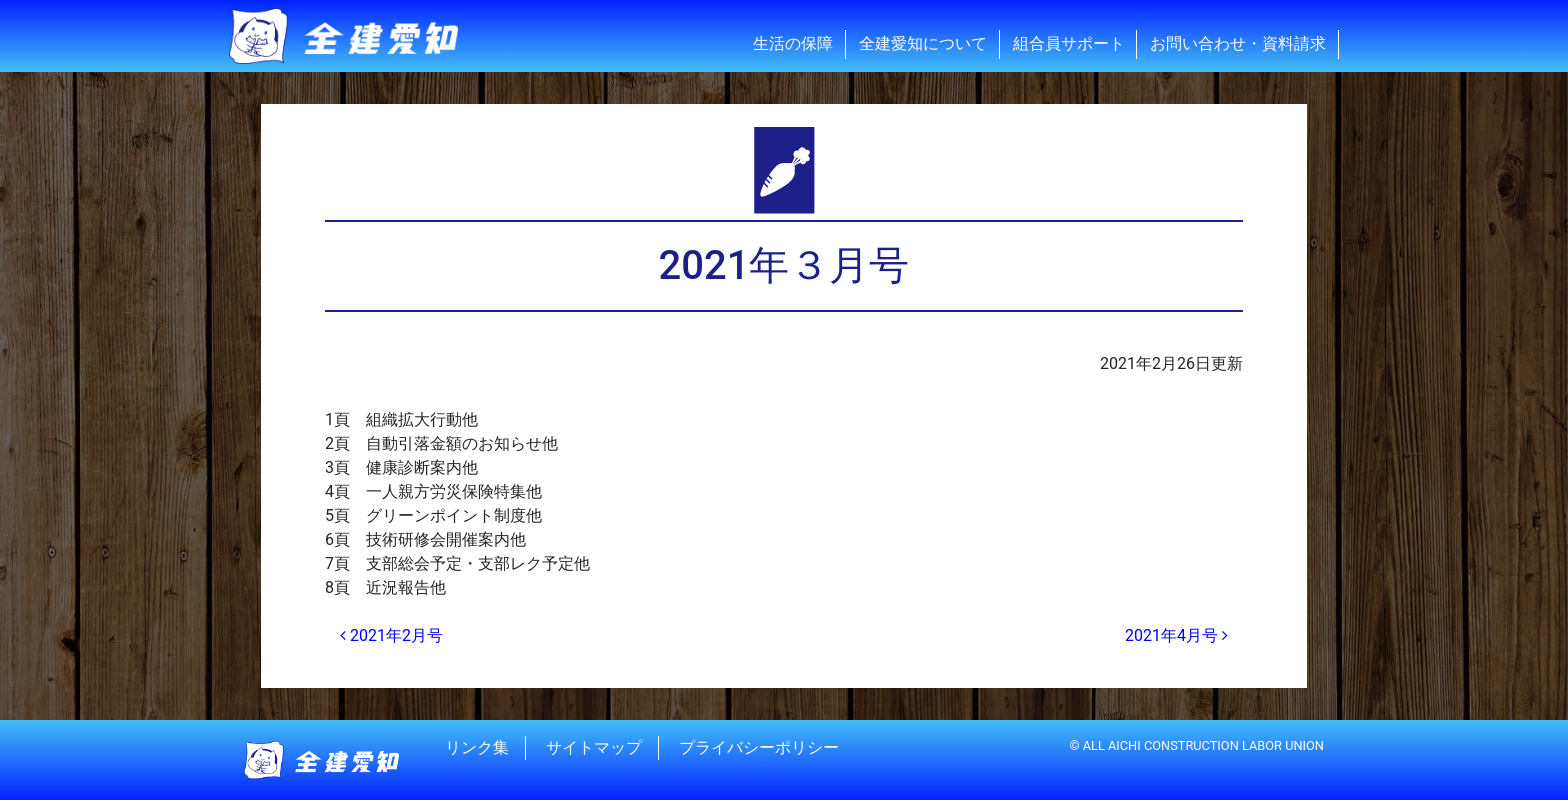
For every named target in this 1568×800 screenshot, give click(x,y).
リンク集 (477, 747)
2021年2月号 (391, 635)
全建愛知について (923, 43)
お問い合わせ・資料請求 (1238, 43)
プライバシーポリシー (759, 747)
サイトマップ (594, 747)
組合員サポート (1069, 43)
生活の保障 (793, 43)
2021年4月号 (1176, 635)
